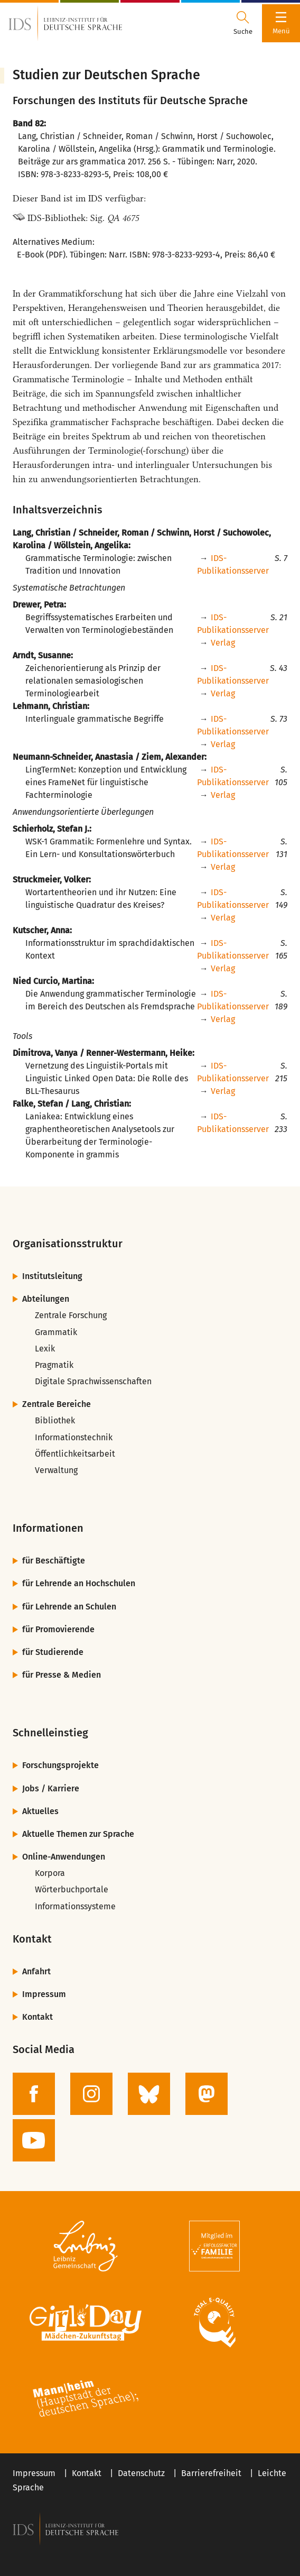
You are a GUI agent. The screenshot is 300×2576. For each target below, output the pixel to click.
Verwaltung (56, 1470)
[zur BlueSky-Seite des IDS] (149, 2094)
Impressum (44, 1994)
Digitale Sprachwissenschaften (93, 1381)
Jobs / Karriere (50, 1788)
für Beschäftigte (53, 1561)
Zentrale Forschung (71, 1315)
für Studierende (52, 1652)
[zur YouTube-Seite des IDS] (34, 2140)
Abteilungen (45, 1299)
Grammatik (56, 1332)
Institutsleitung (52, 1276)
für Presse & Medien (61, 1675)
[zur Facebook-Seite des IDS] (34, 2094)
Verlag (223, 643)
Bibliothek (55, 1420)
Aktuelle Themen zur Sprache (78, 1834)
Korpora (50, 1873)
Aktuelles (40, 1811)
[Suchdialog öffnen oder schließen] (243, 23)
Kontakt (37, 2017)
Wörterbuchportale (71, 1889)
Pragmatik (54, 1365)
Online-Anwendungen (63, 1857)
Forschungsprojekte (60, 1765)
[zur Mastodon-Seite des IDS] (206, 2094)
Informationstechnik (73, 1437)
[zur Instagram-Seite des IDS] (91, 2094)
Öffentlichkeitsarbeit (75, 1454)
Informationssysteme (75, 1906)
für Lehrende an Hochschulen (78, 1583)
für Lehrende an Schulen (69, 1607)
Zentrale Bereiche (56, 1404)
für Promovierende (58, 1629)
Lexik (45, 1349)
